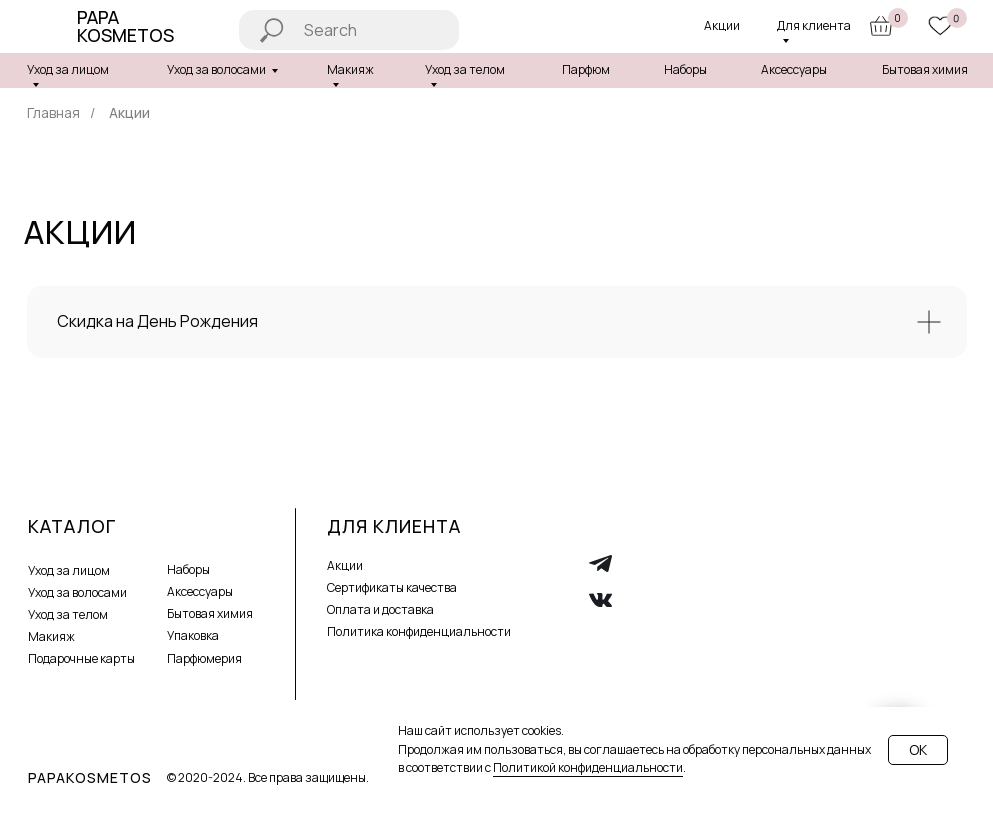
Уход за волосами (216, 69)
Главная (53, 112)
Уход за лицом (68, 69)
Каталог (72, 526)
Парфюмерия (204, 658)
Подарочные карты (81, 658)
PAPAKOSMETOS (90, 777)
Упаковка (193, 635)
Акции (722, 25)
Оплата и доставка (380, 609)
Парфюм (586, 69)
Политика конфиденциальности (419, 631)
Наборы (685, 69)
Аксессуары (794, 69)
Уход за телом (68, 614)
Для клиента (814, 25)
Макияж (51, 636)
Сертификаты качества (392, 587)
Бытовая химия (925, 69)
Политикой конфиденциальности (588, 767)
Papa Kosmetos (125, 26)
